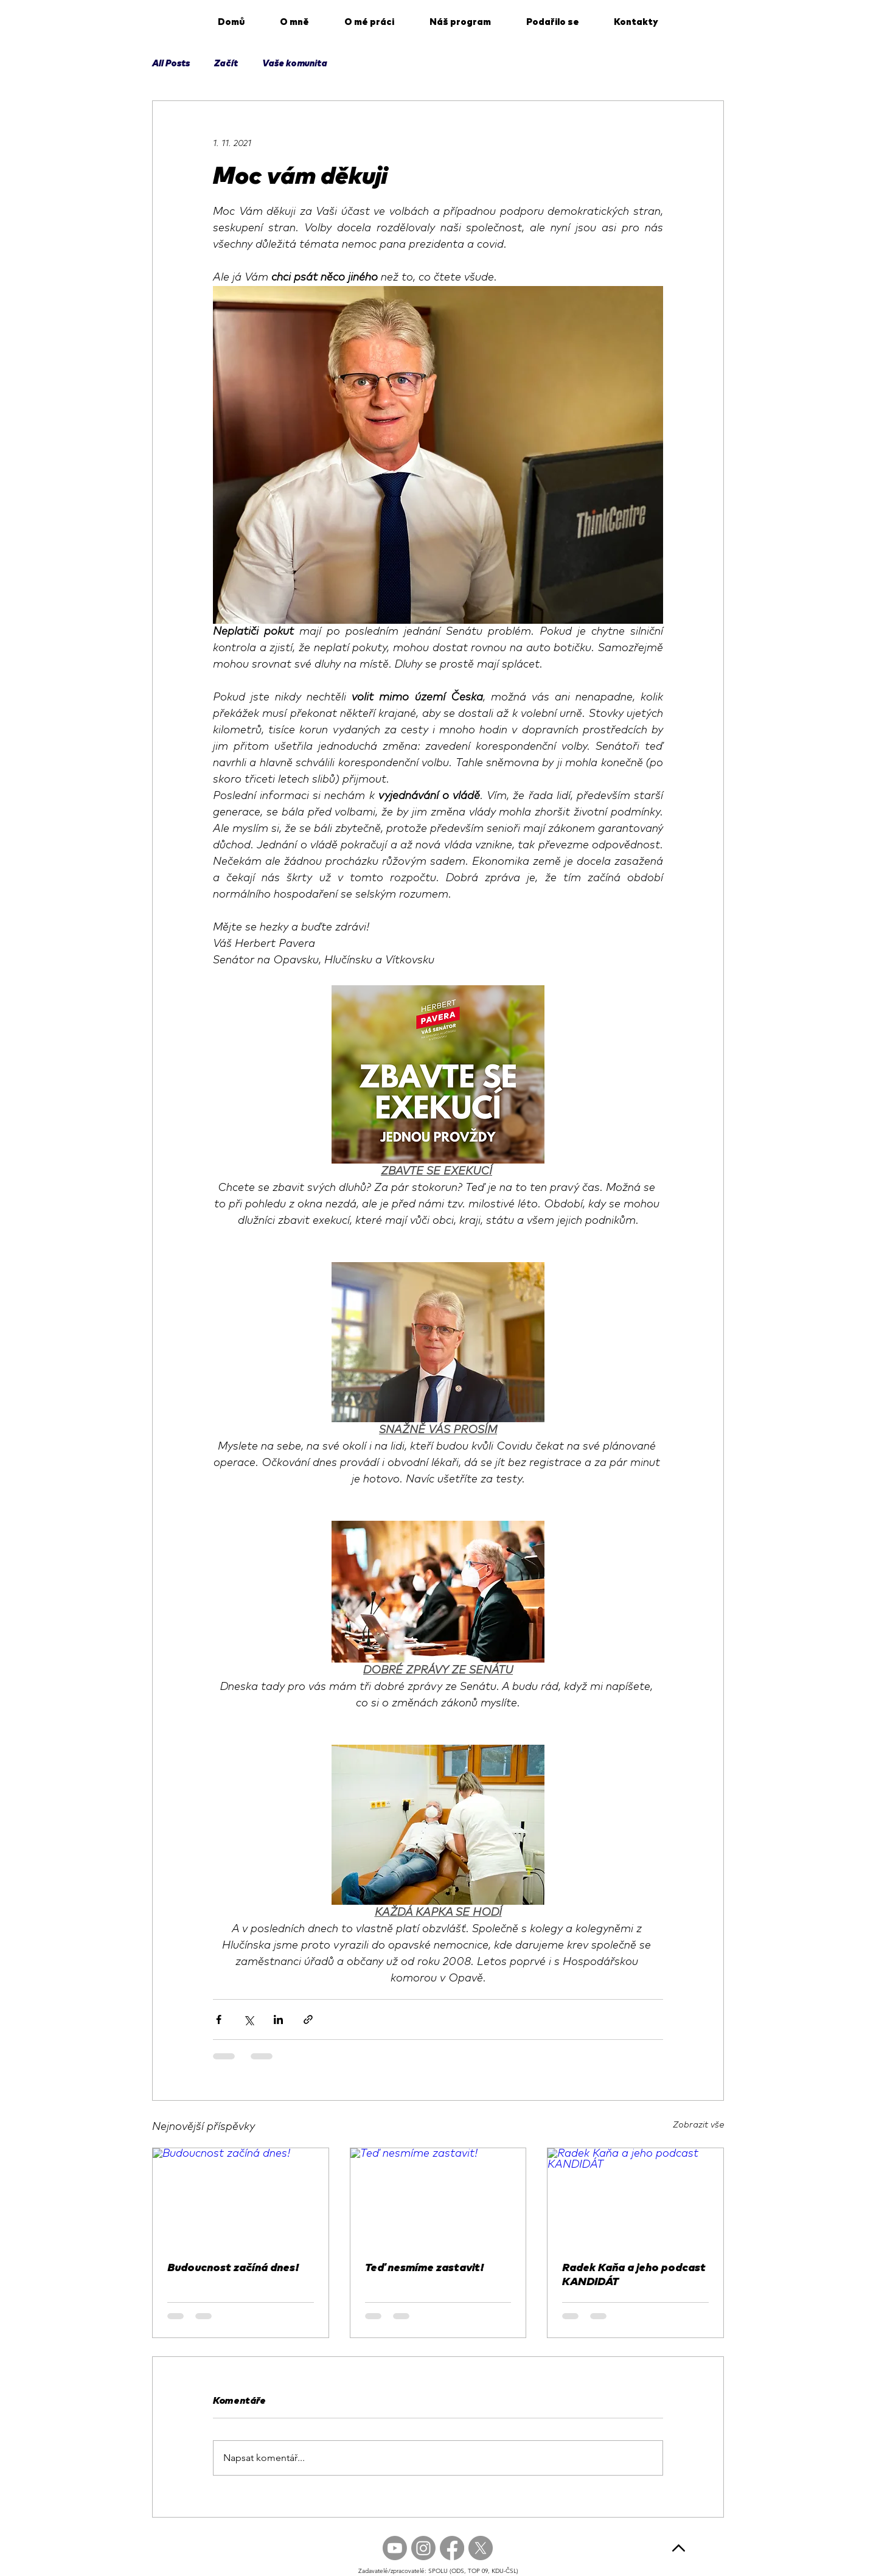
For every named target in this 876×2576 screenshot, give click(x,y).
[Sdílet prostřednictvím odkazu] (308, 2019)
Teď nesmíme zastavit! (424, 2268)
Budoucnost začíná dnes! (233, 2268)
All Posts (171, 63)
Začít (226, 63)
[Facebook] (452, 2548)
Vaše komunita (294, 63)
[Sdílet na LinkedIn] (278, 2019)
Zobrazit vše (698, 2125)
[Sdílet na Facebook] (218, 2019)
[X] (480, 2548)
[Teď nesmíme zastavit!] (438, 2197)
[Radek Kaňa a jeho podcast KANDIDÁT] (635, 2197)
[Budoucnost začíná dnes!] (240, 2197)
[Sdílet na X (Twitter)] (248, 2019)
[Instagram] (423, 2548)
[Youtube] (395, 2548)
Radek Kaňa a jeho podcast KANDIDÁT (634, 2275)
